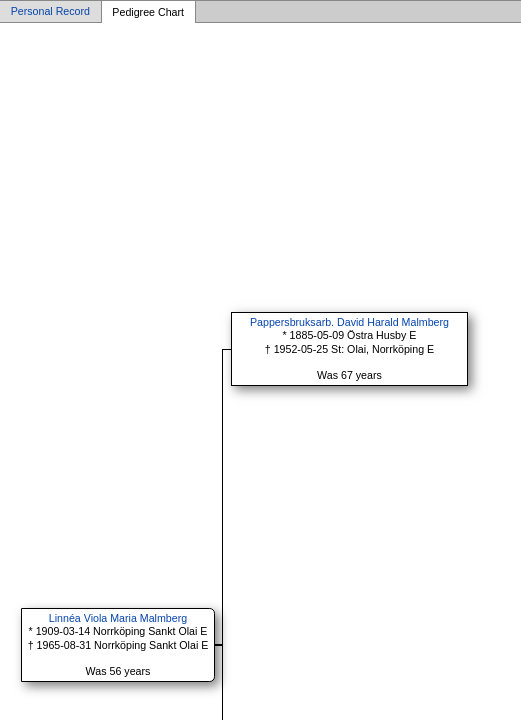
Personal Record (50, 12)
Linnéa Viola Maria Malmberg (118, 618)
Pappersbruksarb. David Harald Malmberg (349, 322)
